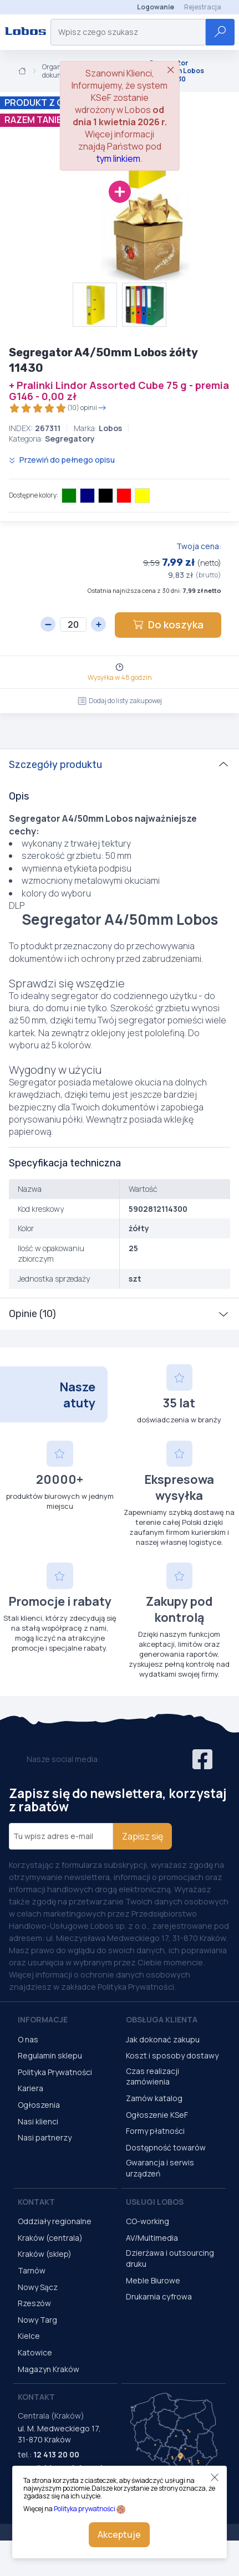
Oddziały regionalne (54, 2221)
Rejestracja (202, 7)
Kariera (30, 2088)
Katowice (35, 2352)
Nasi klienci (38, 2121)
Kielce (29, 2336)
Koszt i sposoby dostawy (172, 2055)
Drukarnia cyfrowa (159, 2296)
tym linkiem (118, 158)
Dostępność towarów (166, 2147)
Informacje (43, 2019)
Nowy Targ (37, 2319)
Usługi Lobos (155, 2201)
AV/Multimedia (152, 2237)
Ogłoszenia (39, 2104)
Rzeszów (34, 2303)
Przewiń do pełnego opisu (62, 459)
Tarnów (31, 2270)
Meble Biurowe (153, 2280)
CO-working (147, 2221)
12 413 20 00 (56, 2454)
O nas (28, 2039)
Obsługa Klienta (161, 2019)
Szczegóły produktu (55, 765)
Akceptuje (119, 2534)
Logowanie (155, 7)
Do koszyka (168, 624)
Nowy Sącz (38, 2287)
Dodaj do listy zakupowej (120, 700)
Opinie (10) (32, 1314)
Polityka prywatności (84, 2508)
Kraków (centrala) (50, 2237)
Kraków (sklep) (45, 2254)
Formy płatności (155, 2131)
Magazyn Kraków (48, 2369)
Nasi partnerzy (45, 2137)
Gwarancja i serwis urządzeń (160, 2168)
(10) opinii (57, 408)
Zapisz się (142, 1836)
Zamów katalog (154, 2098)
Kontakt (36, 2201)
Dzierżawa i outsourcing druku (170, 2258)
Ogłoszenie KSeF (157, 2114)
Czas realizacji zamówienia (152, 2076)
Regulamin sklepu (50, 2055)
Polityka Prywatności (55, 2072)
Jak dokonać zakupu (163, 2039)
